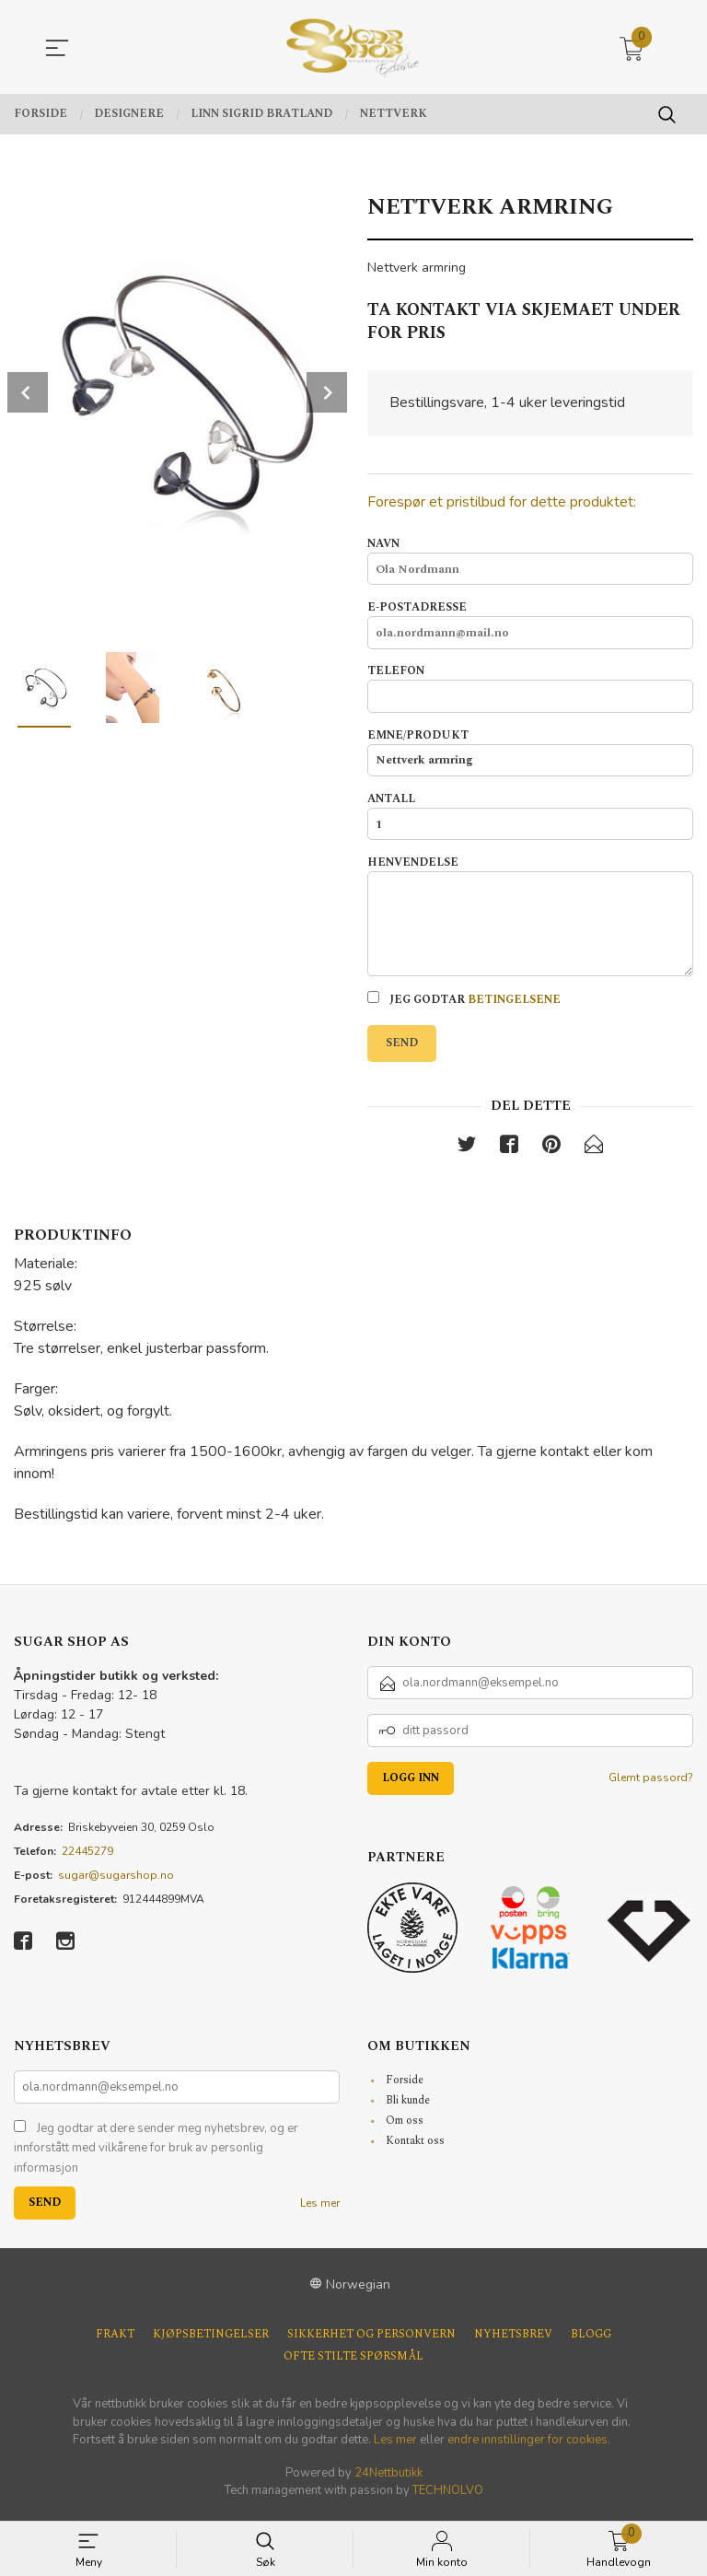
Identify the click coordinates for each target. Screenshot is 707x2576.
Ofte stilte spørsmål (353, 2363)
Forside (404, 2085)
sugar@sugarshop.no (116, 1880)
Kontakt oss (415, 2146)
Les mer (320, 2209)
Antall (530, 819)
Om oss (404, 2126)
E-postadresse (530, 625)
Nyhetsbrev (513, 2341)
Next (327, 392)
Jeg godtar (464, 1005)
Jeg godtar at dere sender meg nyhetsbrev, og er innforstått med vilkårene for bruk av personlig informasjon (156, 2154)
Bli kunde (408, 2106)
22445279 (87, 1856)
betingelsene (514, 1005)
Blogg (591, 2341)
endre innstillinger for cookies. (528, 2446)
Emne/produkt (530, 754)
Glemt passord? (650, 1783)
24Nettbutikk (388, 2478)
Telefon (530, 690)
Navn (530, 561)
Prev (27, 392)
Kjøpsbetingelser (211, 2341)
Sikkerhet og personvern (371, 2341)
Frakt (115, 2341)
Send (402, 1048)
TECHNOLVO (447, 2497)
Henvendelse (530, 920)
